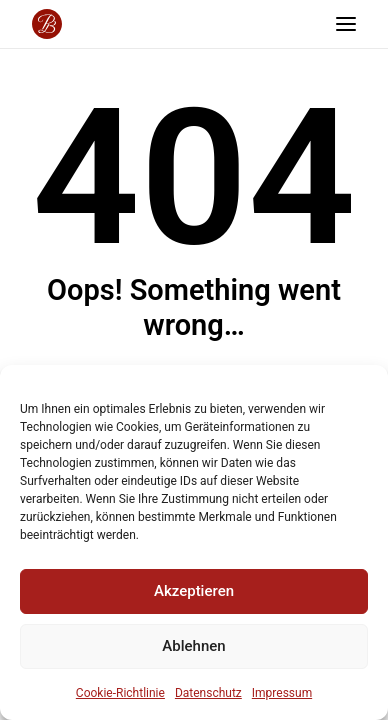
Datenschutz (208, 693)
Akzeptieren (194, 591)
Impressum (282, 693)
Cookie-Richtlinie (120, 693)
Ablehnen (193, 646)
